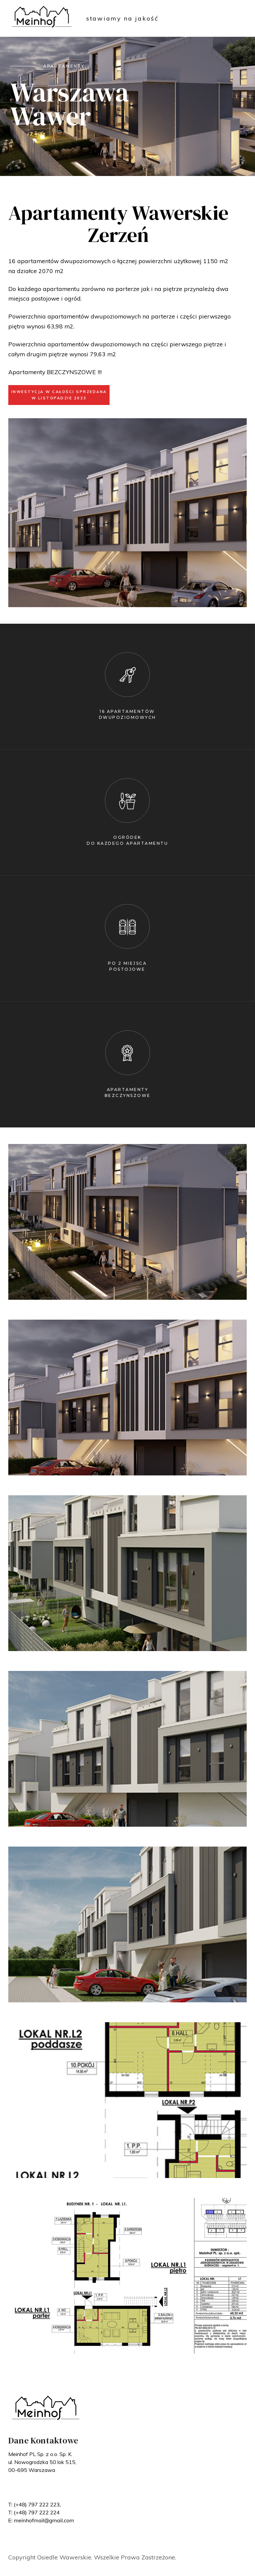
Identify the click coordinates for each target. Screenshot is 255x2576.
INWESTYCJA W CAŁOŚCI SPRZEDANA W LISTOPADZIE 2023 (59, 394)
